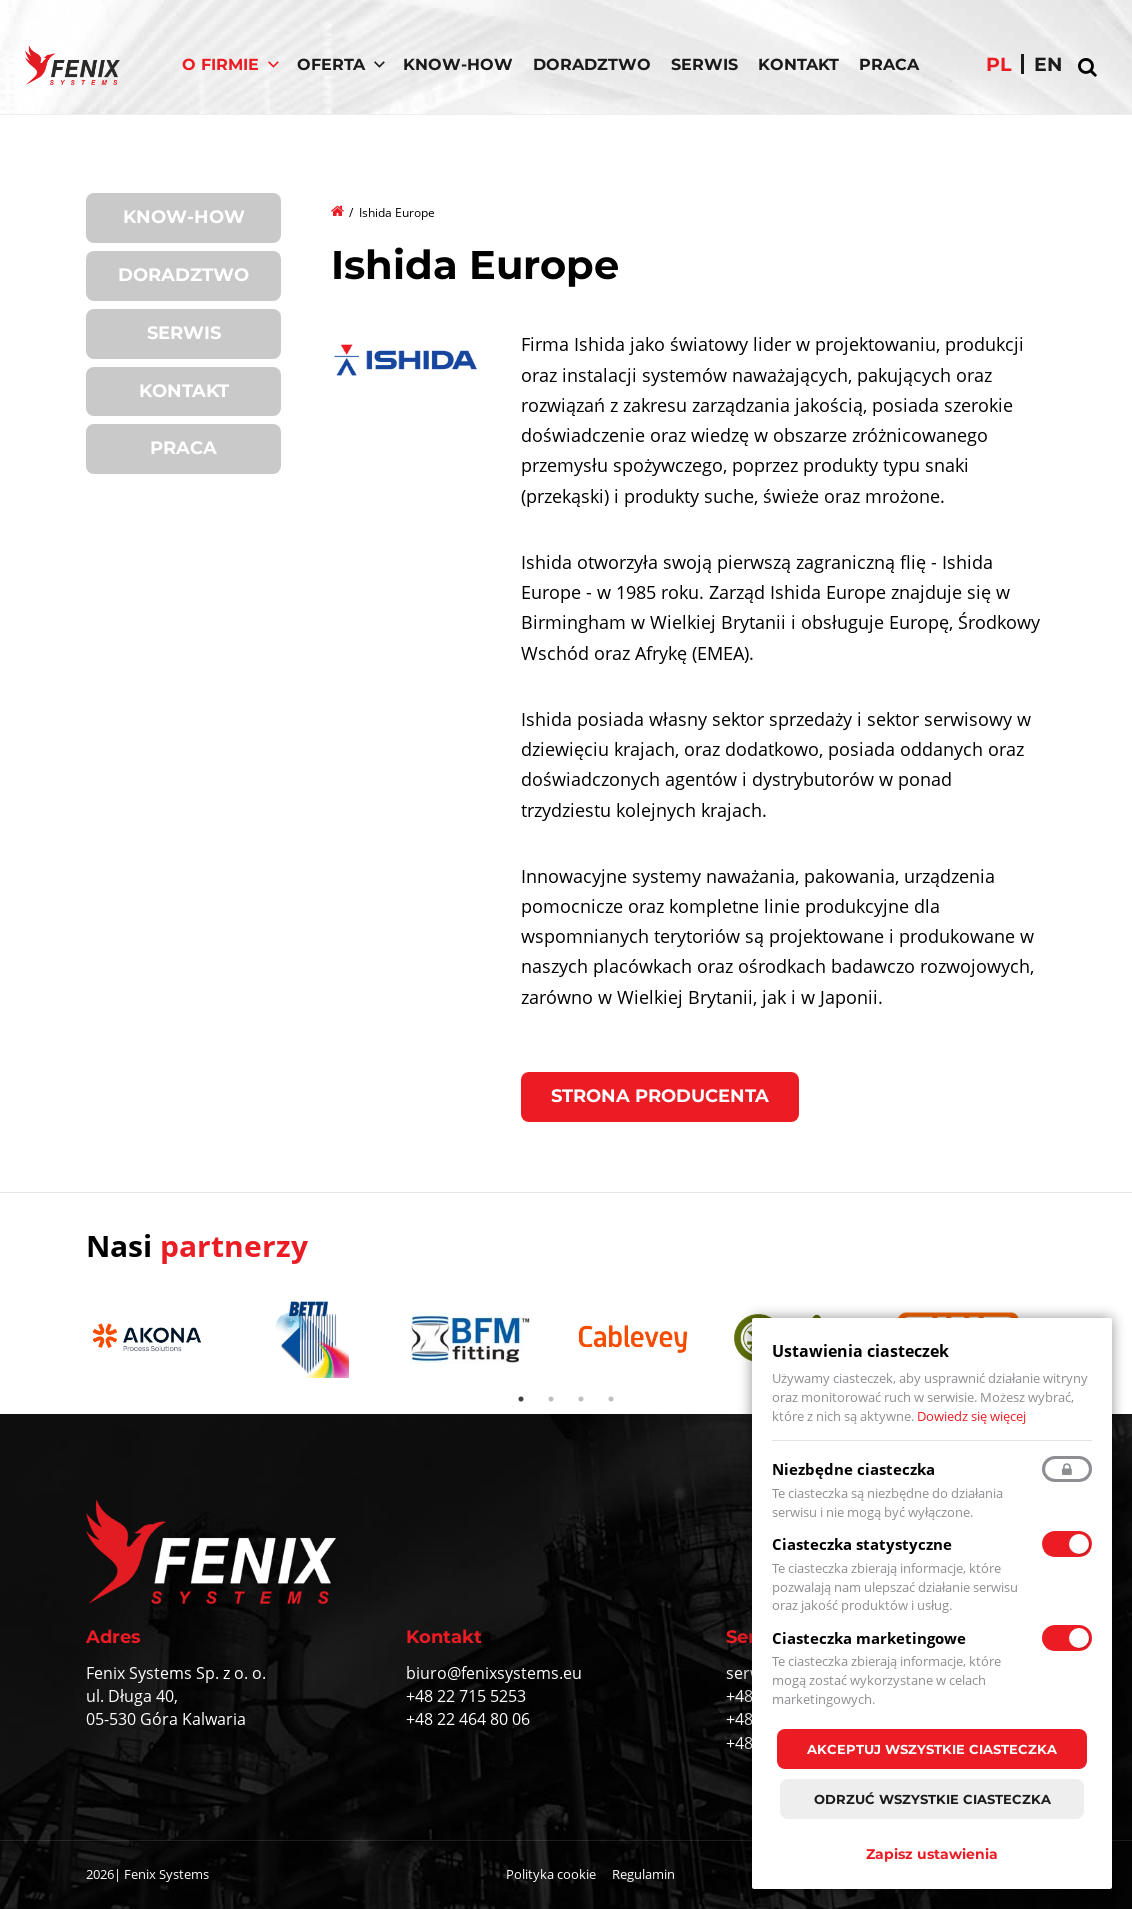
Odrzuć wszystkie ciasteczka (932, 1799)
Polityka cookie (551, 1874)
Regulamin (643, 1874)
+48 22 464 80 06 (468, 1719)
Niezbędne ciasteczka (853, 1469)
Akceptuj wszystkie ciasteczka (932, 1749)
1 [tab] (521, 1399)
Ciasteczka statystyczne (862, 1544)
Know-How (458, 64)
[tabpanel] (157, 1340)
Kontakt (798, 64)
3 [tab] (581, 1399)
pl (998, 64)
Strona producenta (660, 1096)
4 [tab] (611, 1399)
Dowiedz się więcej (971, 1416)
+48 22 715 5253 (466, 1696)
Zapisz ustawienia (932, 1854)
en (1048, 64)
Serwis (704, 64)
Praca (889, 64)
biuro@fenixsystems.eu (494, 1673)
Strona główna (338, 210)
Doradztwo (592, 64)
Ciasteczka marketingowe (869, 1638)
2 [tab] (551, 1399)
